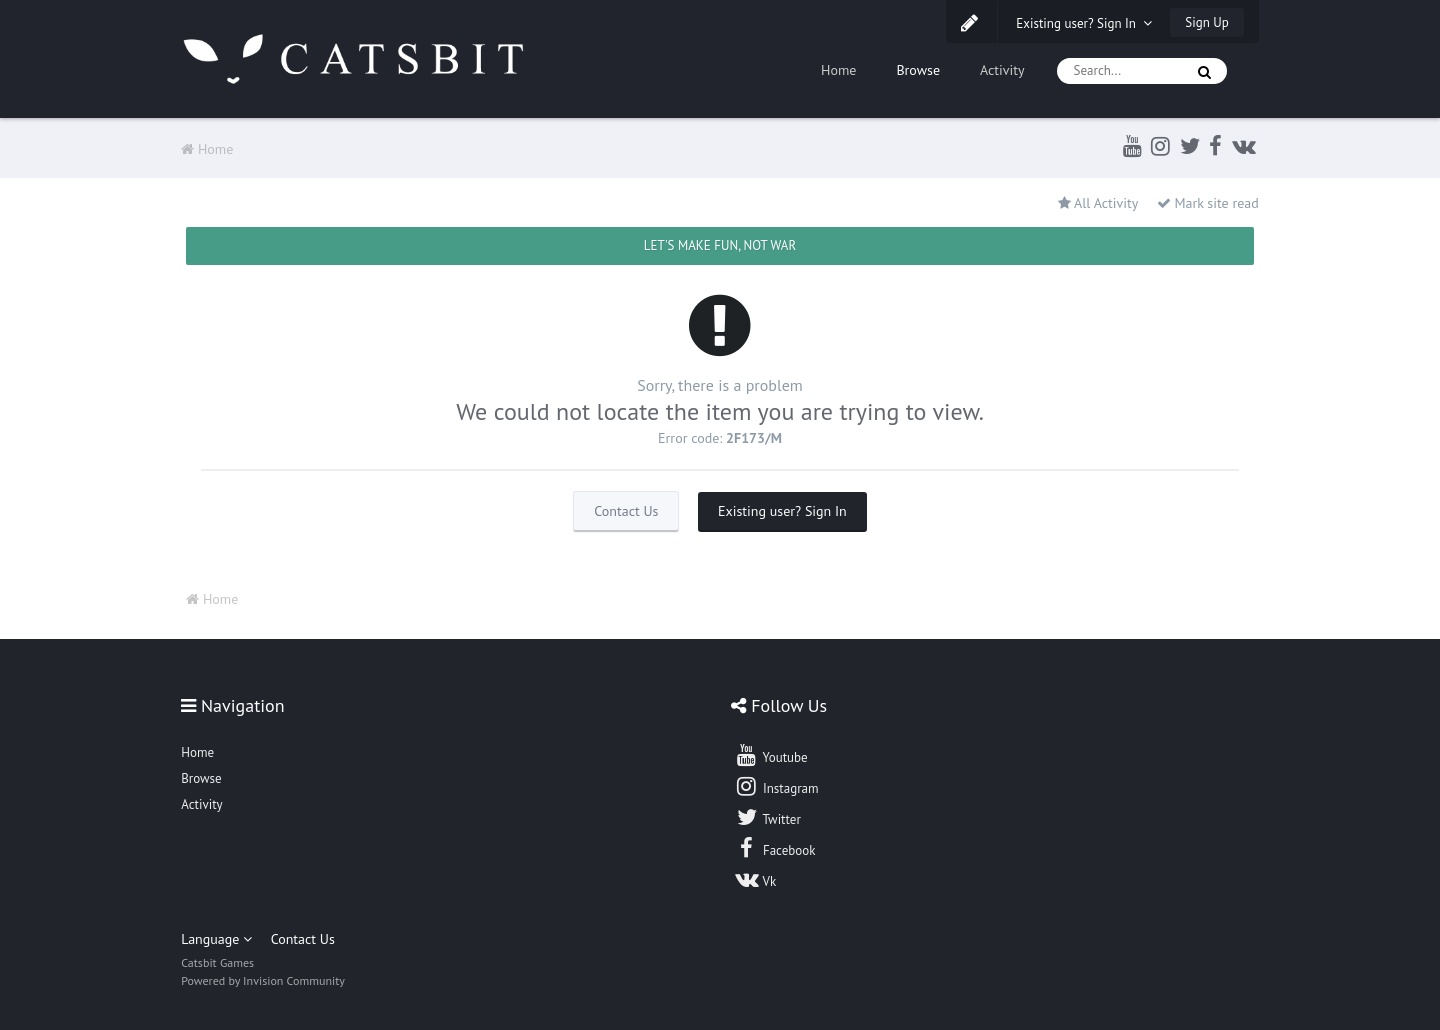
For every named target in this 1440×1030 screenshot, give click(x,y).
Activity (1002, 70)
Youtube (770, 755)
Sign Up (1206, 22)
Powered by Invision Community (263, 980)
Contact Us (626, 511)
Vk (755, 879)
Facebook (774, 848)
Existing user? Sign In (1084, 23)
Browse (918, 70)
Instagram (776, 786)
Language (216, 939)
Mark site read (1208, 203)
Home (838, 70)
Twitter (767, 817)
